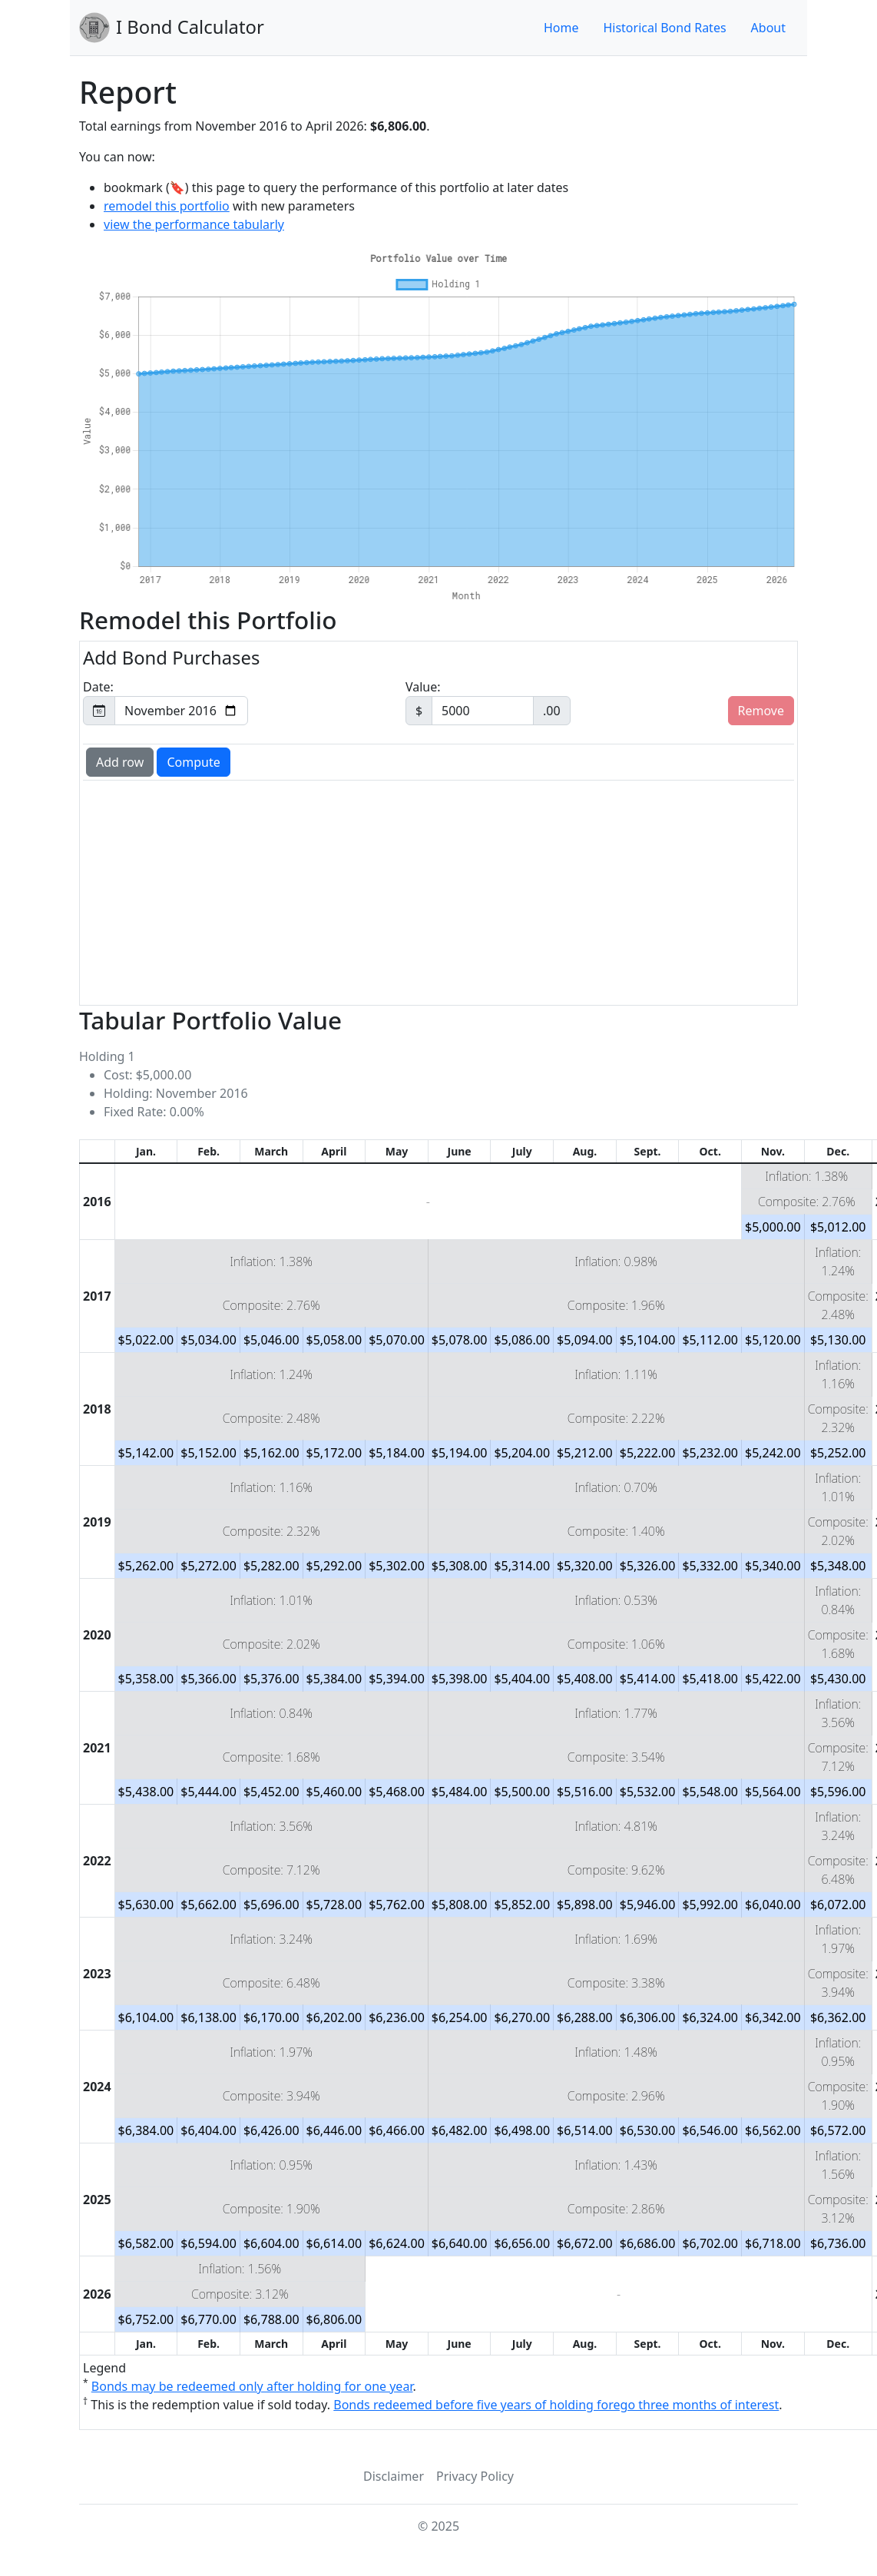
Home (561, 27)
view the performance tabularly (194, 224)
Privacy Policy (475, 2476)
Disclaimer (393, 2476)
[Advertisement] (438, 891)
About (768, 27)
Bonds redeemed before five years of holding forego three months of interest (556, 2404)
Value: (488, 701)
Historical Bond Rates (664, 27)
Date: (165, 701)
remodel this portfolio (167, 205)
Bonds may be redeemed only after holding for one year (252, 2386)
